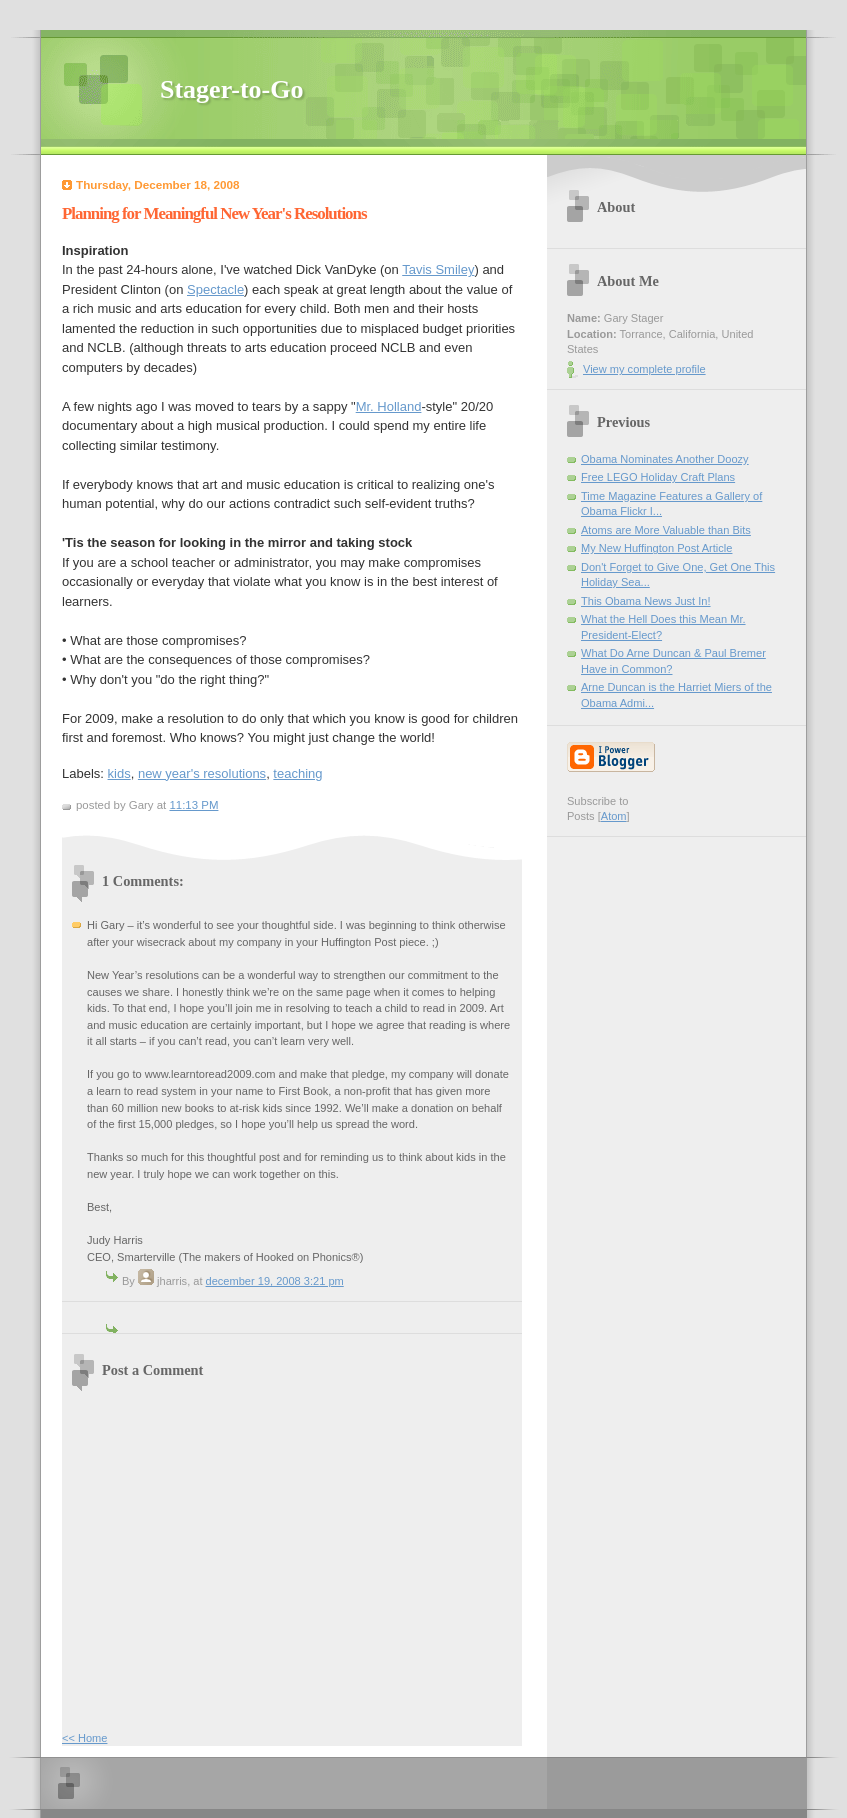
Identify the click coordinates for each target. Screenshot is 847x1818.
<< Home (84, 1738)
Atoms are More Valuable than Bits (666, 530)
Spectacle (215, 289)
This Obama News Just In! (646, 601)
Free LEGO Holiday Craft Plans (658, 477)
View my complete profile (644, 369)
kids (119, 773)
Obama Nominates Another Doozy (665, 459)
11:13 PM (193, 805)
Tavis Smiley (438, 269)
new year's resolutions (202, 773)
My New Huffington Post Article (656, 548)
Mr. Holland (389, 406)
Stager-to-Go (231, 89)
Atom (614, 816)
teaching (297, 773)
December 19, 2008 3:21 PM (275, 1281)
